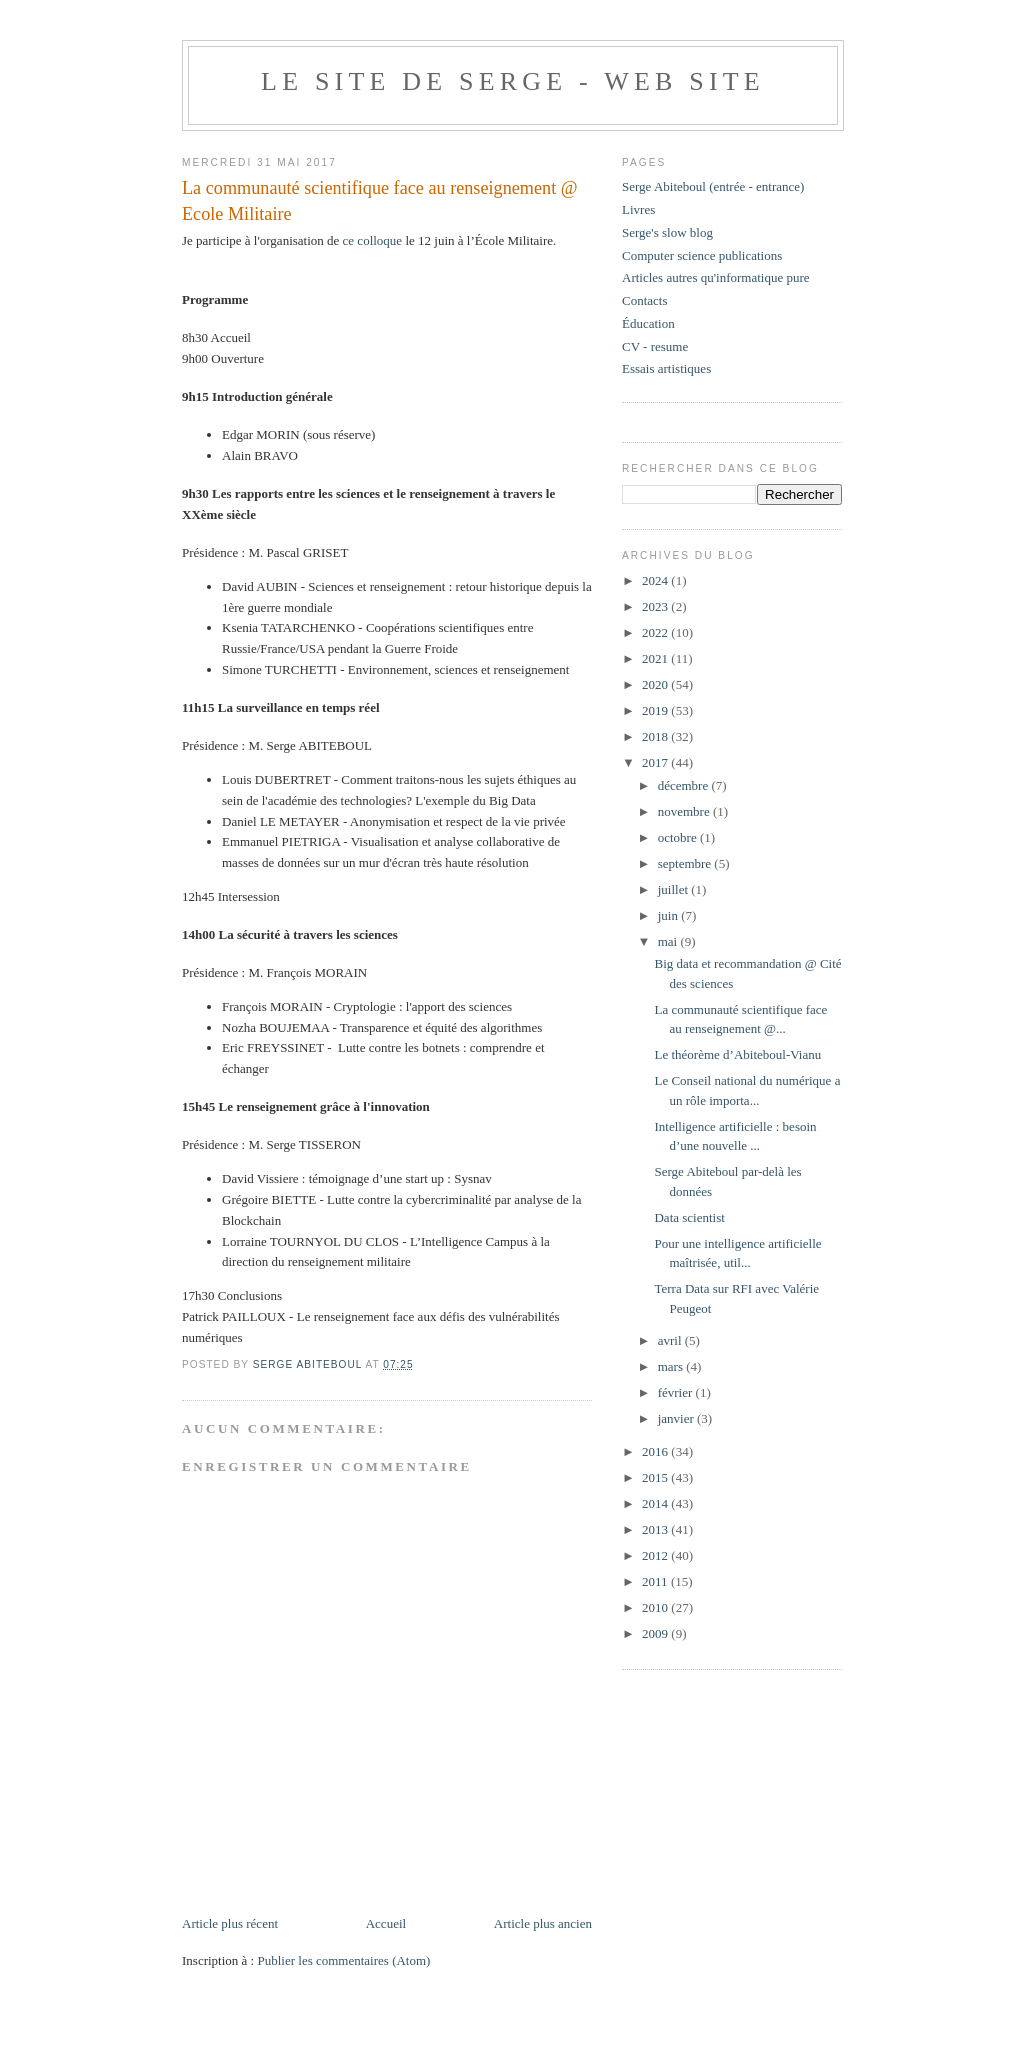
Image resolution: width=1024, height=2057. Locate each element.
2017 (656, 762)
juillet (675, 889)
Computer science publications (702, 255)
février (677, 1392)
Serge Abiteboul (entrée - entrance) (713, 186)
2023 (656, 606)
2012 (656, 1555)
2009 (656, 1633)
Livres (638, 209)
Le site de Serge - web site (513, 81)
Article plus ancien (543, 1923)
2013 (656, 1529)
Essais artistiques (666, 368)
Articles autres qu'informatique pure (716, 277)
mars (672, 1366)
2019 (656, 710)
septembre (686, 863)
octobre (679, 837)
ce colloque (373, 240)
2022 (656, 632)
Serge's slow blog (667, 232)
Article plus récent (230, 1923)
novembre (685, 811)
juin (669, 915)
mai (669, 941)
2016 (656, 1451)
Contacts (645, 300)
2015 (656, 1477)
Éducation (648, 323)
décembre (685, 785)
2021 (656, 658)
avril (671, 1340)
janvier (677, 1418)
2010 (656, 1607)
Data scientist (689, 1217)
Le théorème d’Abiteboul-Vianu (737, 1054)
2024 (656, 580)
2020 (656, 684)
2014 (656, 1503)
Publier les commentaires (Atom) (343, 1960)
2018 (656, 736)
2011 (656, 1581)
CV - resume (655, 346)
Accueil (386, 1923)
